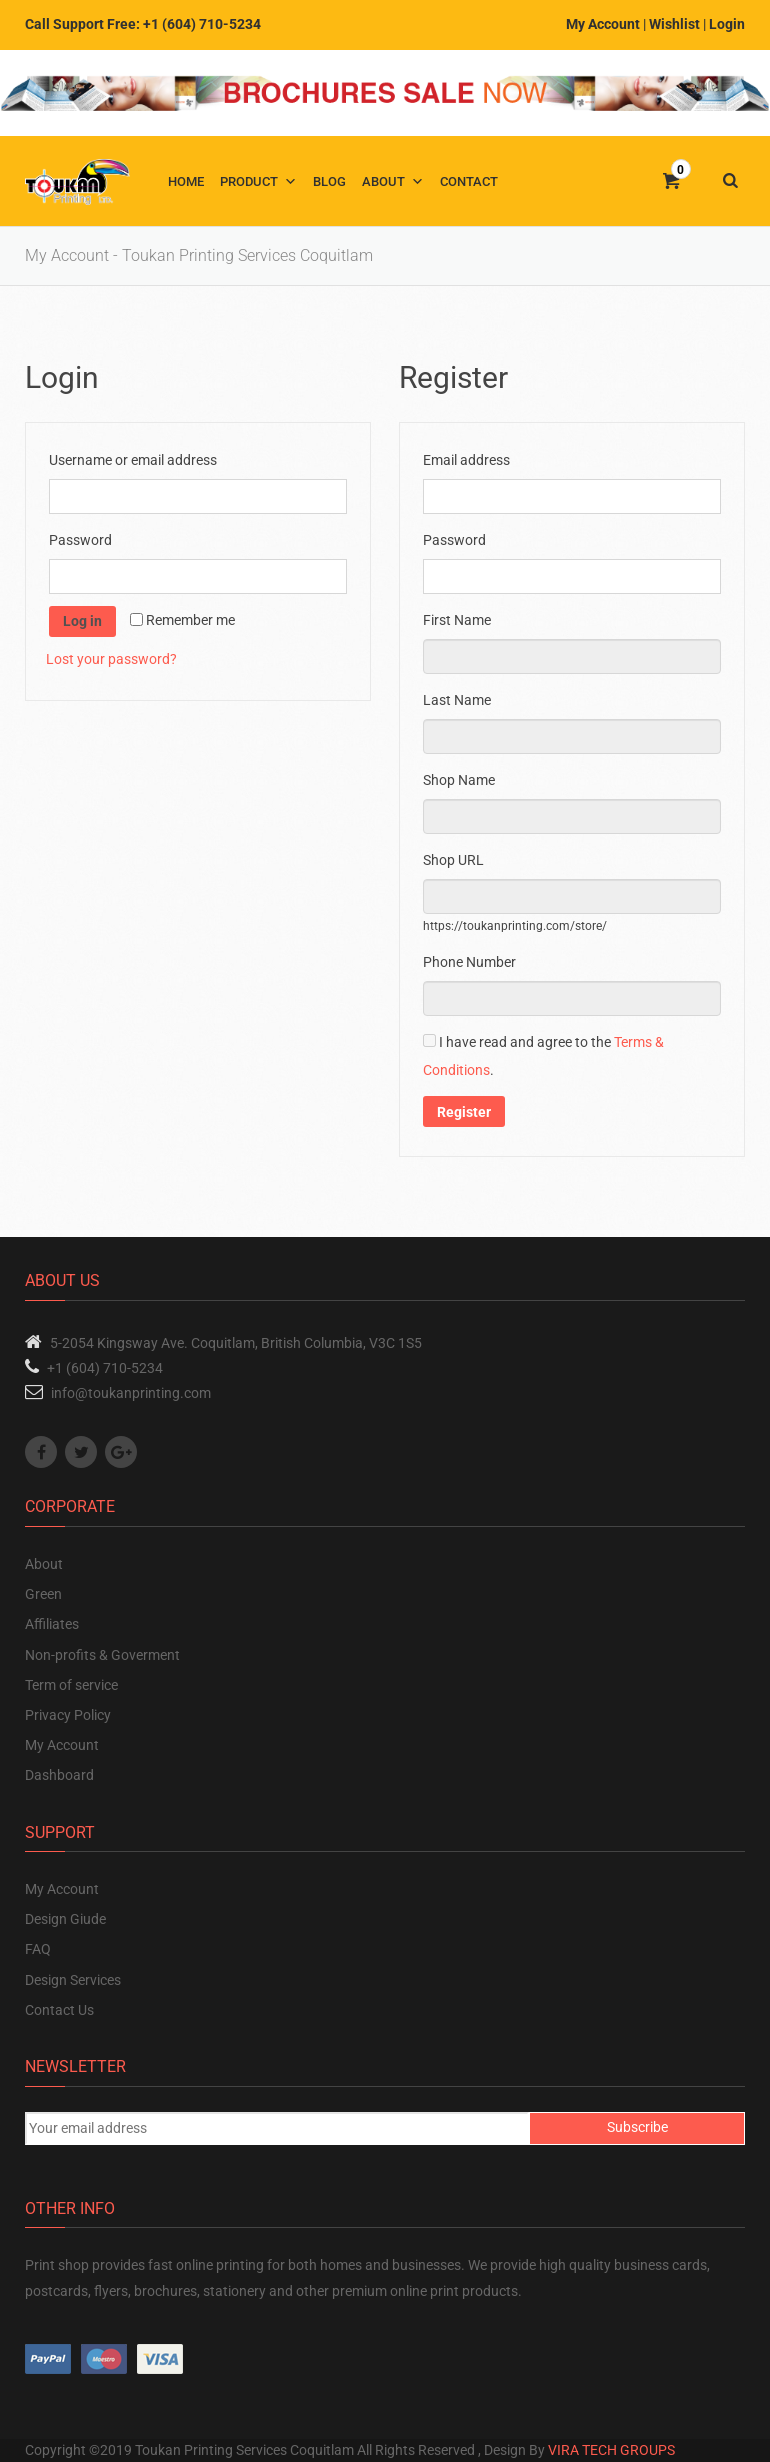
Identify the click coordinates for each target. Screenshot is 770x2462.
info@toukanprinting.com (131, 1393)
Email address (471, 460)
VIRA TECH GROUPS (611, 2450)
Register (464, 1112)
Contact (469, 181)
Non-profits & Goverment (102, 1655)
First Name (461, 620)
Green (43, 1594)
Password (85, 540)
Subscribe (637, 2127)
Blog (329, 181)
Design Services (73, 1980)
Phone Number (472, 962)
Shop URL (458, 860)
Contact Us (59, 2010)
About (383, 181)
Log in (82, 621)
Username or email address (137, 460)
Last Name (461, 700)
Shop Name (463, 780)
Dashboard (59, 1775)
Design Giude (65, 1919)
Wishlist (674, 24)
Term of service (71, 1685)
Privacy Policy (68, 1715)
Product (249, 181)
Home (186, 181)
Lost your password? (111, 659)
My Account (603, 24)
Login (727, 24)
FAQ (38, 1949)
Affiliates (52, 1624)
